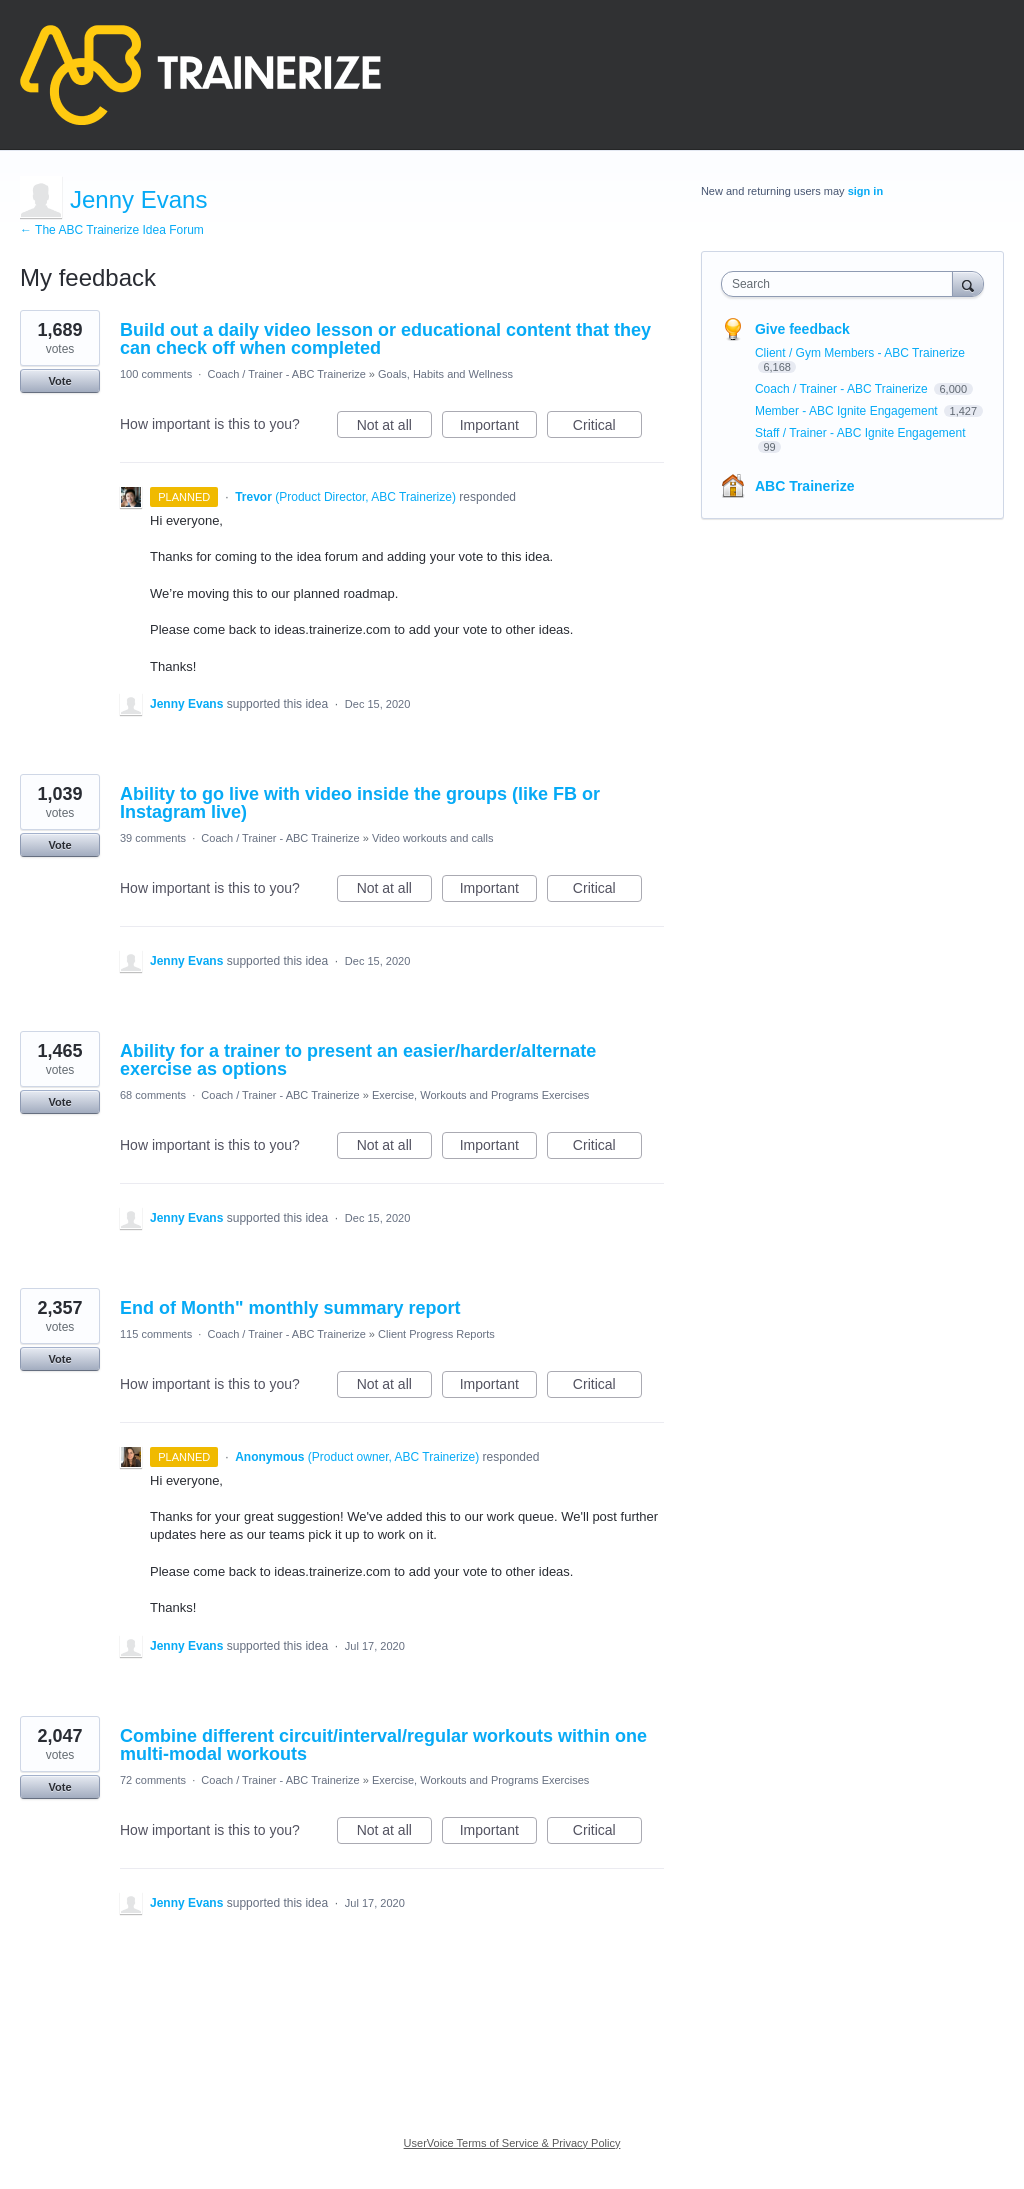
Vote (59, 381)
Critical (607, 428)
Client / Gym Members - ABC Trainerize (860, 353)
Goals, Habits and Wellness (445, 374)
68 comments (153, 1095)
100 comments (156, 374)
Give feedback (802, 329)
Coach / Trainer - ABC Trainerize (286, 374)
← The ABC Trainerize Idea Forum (112, 230)
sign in (865, 191)
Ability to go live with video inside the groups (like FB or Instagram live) (360, 803)
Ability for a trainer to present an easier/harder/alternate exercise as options (358, 1060)
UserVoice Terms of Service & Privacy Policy (512, 2143)
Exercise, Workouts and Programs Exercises (480, 1095)
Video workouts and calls (432, 838)
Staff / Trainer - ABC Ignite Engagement (860, 433)
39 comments (153, 838)
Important (498, 428)
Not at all (394, 428)
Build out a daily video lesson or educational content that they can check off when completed (385, 339)
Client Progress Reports (436, 1334)
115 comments (156, 1334)
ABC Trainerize (805, 486)
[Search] (968, 283)
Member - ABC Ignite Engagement (848, 411)
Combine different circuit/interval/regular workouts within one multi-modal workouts (383, 1745)
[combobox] (841, 284)
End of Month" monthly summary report (290, 1308)
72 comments (153, 1780)
